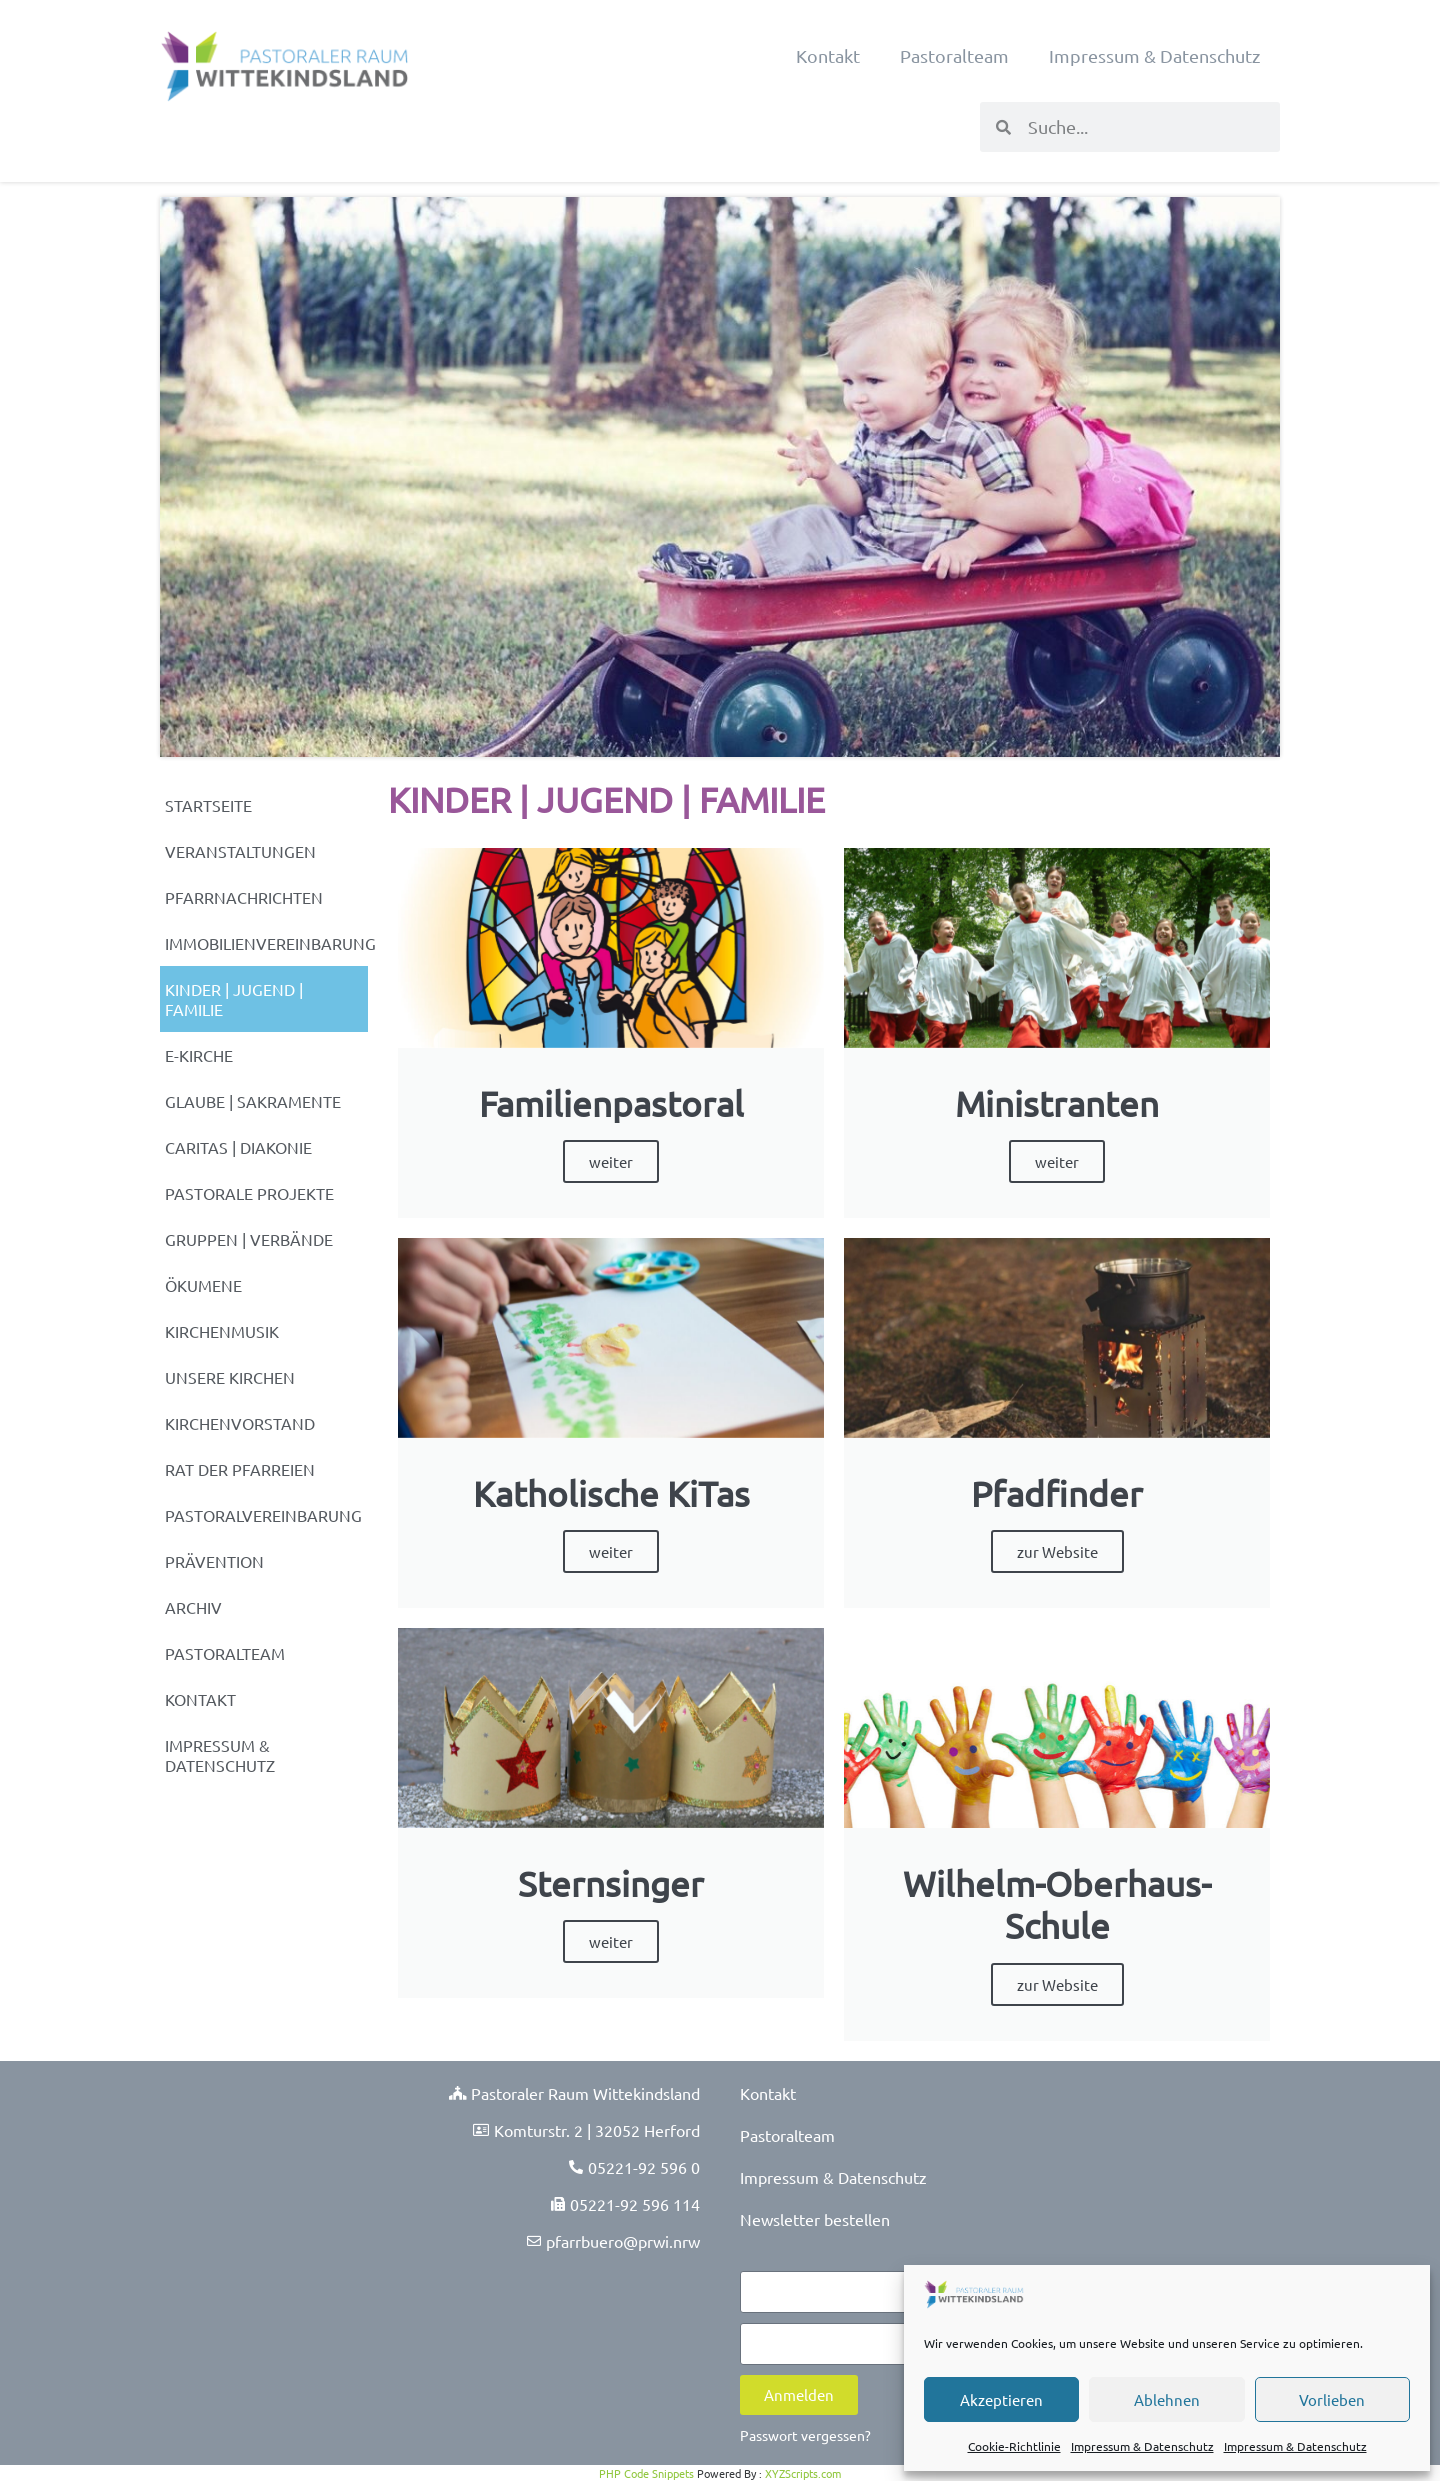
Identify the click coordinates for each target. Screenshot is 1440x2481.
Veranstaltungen (240, 851)
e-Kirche (199, 1055)
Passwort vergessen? (805, 2435)
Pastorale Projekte (249, 1193)
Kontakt (828, 55)
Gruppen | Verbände (249, 1239)
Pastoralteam (954, 55)
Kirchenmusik (222, 1331)
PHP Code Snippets (646, 2473)
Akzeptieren (1001, 2399)
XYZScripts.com (803, 2473)
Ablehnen (1167, 2399)
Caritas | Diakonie (238, 1147)
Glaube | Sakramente (253, 1101)
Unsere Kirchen (230, 1377)
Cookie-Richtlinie (1014, 2446)
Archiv (193, 1607)
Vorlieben (1332, 2399)
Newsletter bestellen (815, 2219)
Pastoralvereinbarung (263, 1515)
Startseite (208, 805)
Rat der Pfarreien (240, 1469)
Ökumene (203, 1285)
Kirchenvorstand (240, 1423)
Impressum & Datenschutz (1142, 2446)
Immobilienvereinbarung (266, 943)
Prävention (214, 1561)
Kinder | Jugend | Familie (234, 999)
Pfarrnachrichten (244, 897)
